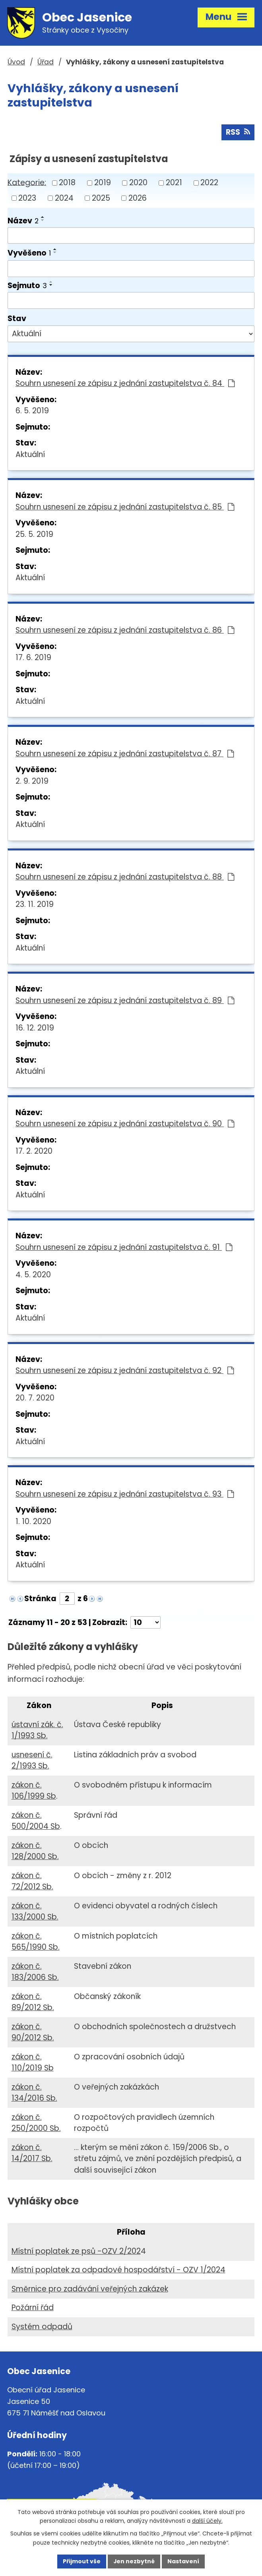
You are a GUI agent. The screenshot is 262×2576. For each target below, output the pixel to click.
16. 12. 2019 (35, 1028)
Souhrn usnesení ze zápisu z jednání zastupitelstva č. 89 (125, 1000)
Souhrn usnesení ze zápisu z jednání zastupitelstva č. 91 (124, 1247)
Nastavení (184, 2561)
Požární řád (33, 2308)
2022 (209, 182)
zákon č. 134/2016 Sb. (34, 2093)
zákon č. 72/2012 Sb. (32, 1881)
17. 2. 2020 (34, 1151)
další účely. (207, 2521)
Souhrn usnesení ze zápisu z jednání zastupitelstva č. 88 (125, 877)
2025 (101, 198)
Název (23, 220)
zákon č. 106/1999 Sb (34, 1791)
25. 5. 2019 (34, 534)
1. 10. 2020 (33, 1521)
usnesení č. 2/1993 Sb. (32, 1760)
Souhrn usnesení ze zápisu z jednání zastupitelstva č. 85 (125, 507)
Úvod (16, 62)
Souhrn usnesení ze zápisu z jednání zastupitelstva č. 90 (125, 1124)
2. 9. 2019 (32, 781)
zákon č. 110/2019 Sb (33, 2062)
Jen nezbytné (134, 2561)
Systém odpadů (42, 2326)
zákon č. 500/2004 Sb (36, 1821)
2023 (27, 198)
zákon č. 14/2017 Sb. (32, 2153)
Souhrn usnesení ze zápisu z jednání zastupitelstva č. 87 (125, 753)
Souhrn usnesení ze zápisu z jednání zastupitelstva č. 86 (125, 630)
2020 (138, 182)
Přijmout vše (82, 2561)
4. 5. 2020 (33, 1274)
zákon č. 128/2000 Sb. (35, 1851)
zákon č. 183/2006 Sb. (35, 1972)
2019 (102, 182)
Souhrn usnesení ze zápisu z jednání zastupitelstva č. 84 (125, 383)
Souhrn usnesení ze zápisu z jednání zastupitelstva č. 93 (125, 1494)
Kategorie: (27, 182)
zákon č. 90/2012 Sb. (33, 2032)
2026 (137, 198)
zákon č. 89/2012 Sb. (33, 2002)
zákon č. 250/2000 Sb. (36, 2123)
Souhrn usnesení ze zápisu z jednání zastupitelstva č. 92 (125, 1370)
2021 (174, 182)
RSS (238, 132)
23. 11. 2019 (35, 904)
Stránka (40, 1599)
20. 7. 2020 (35, 1398)
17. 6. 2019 (33, 658)
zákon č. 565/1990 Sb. (36, 1942)
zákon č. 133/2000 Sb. (35, 1911)
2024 (64, 198)
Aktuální (30, 454)
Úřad (45, 62)
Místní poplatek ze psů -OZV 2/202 (76, 2251)
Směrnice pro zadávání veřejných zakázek (90, 2289)
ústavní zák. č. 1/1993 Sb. (37, 1730)
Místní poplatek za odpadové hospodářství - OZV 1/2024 (118, 2270)
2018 (67, 182)
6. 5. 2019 (32, 411)
